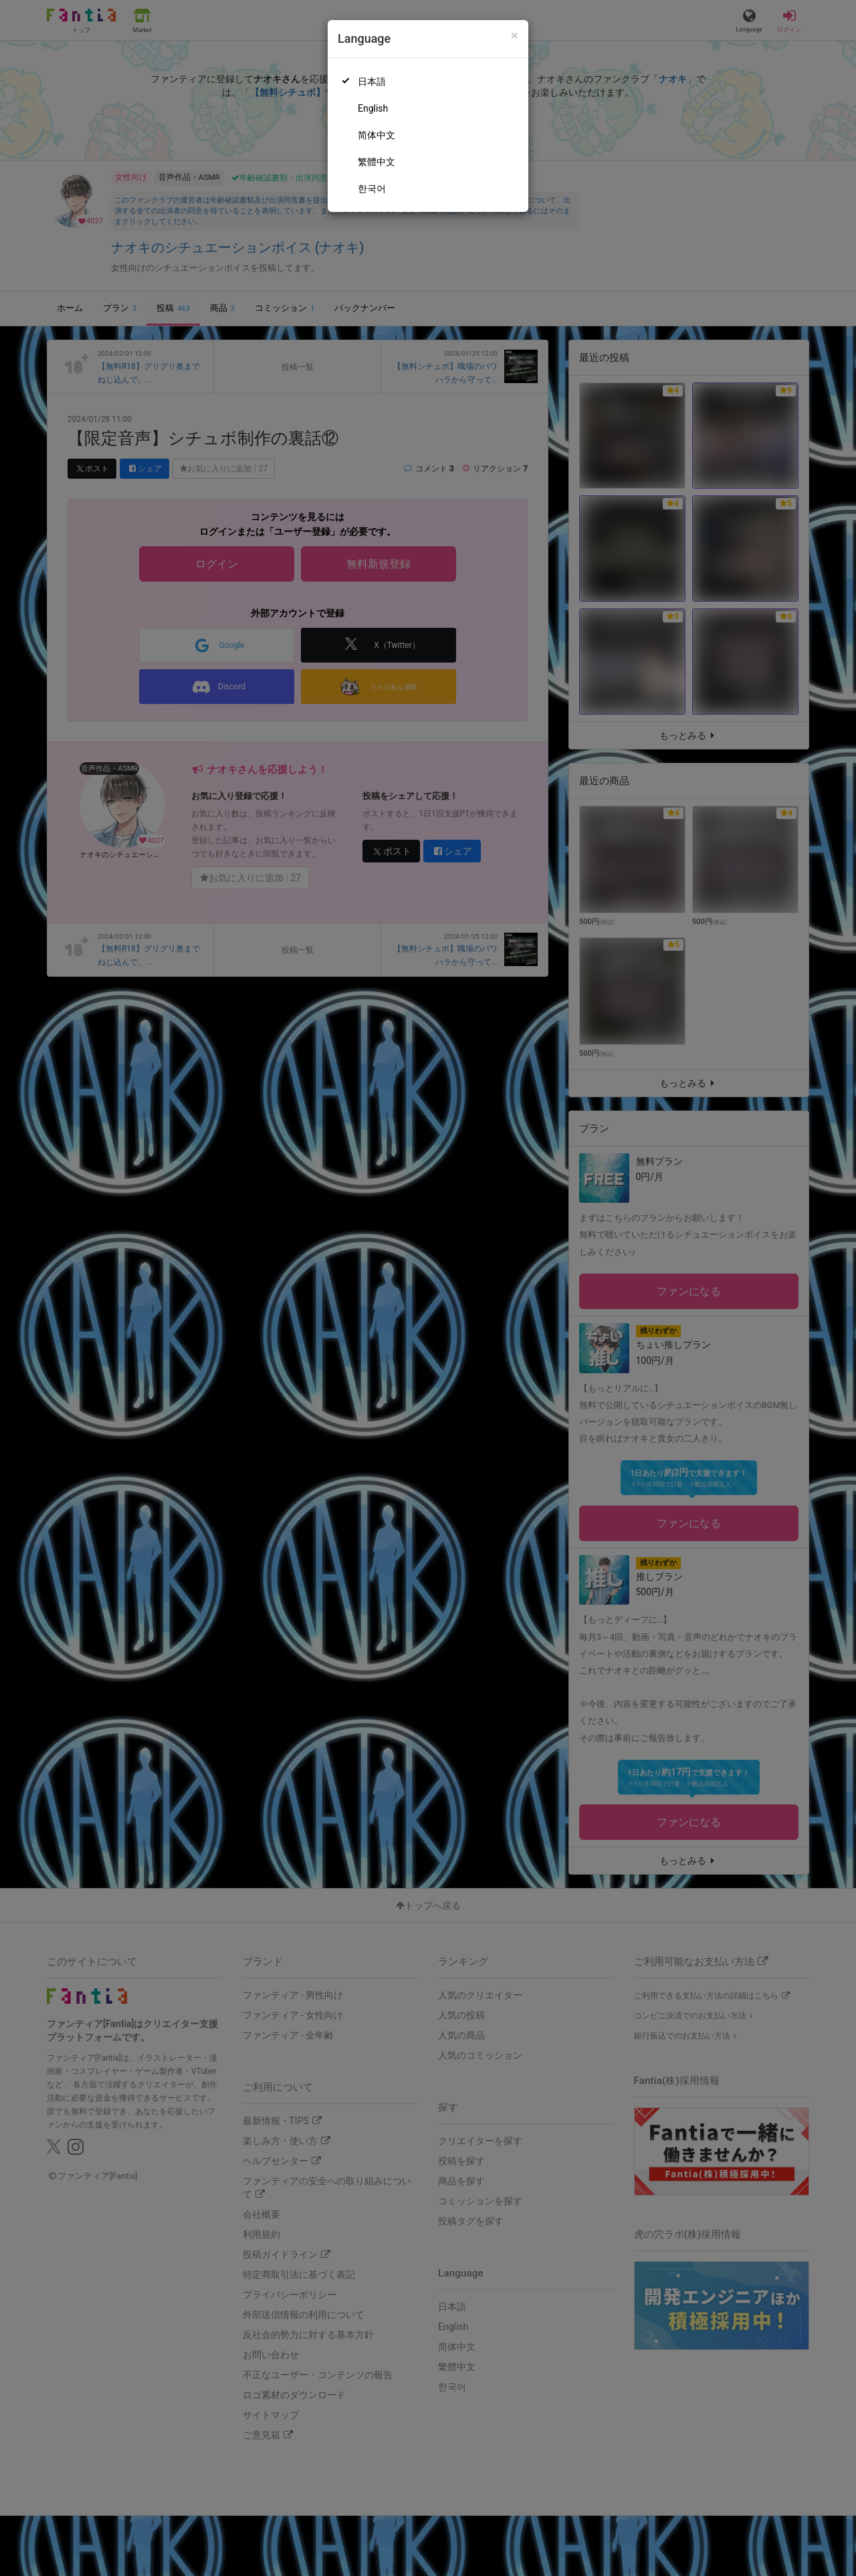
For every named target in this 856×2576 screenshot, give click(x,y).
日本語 (372, 81)
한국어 (372, 188)
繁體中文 (376, 161)
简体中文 (376, 135)
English (373, 108)
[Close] (514, 36)
